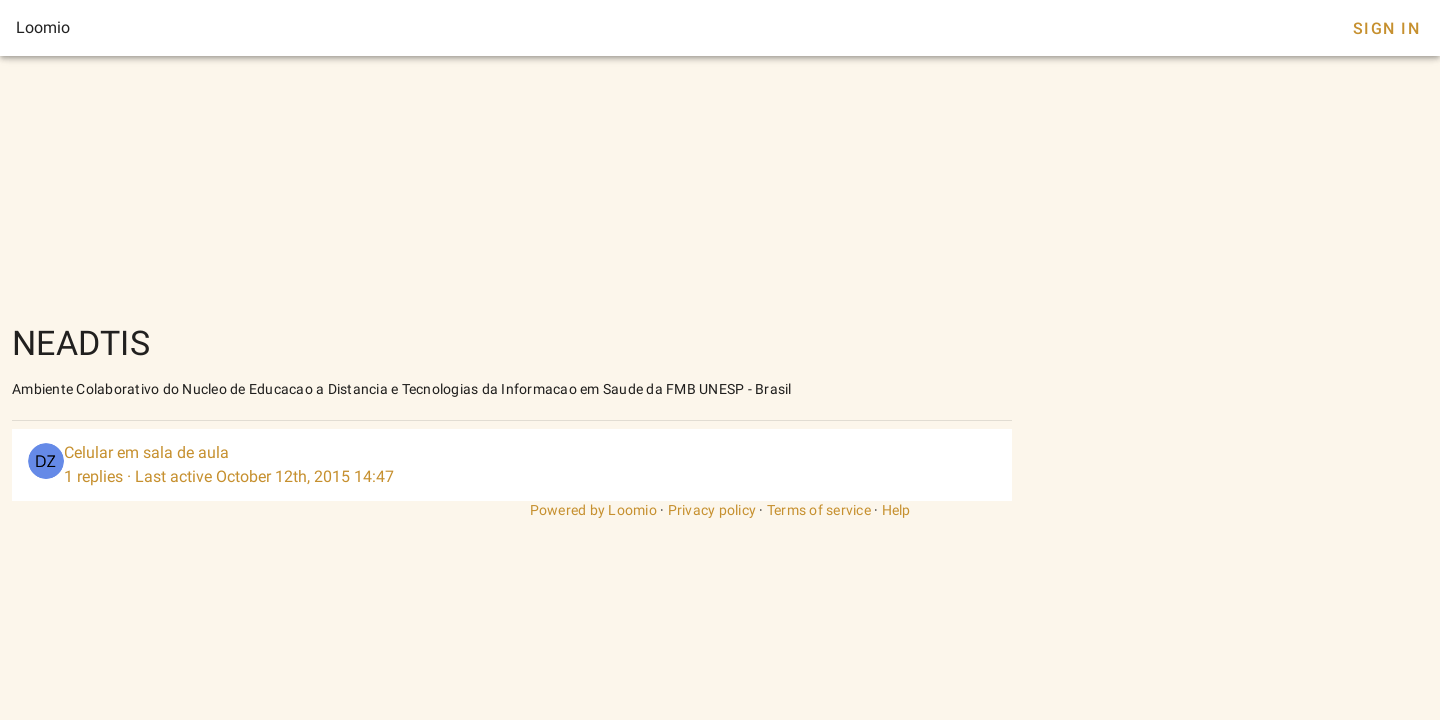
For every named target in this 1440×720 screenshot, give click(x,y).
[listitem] (512, 465)
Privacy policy (712, 510)
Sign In (1386, 28)
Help (896, 510)
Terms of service (819, 510)
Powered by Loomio (593, 510)
